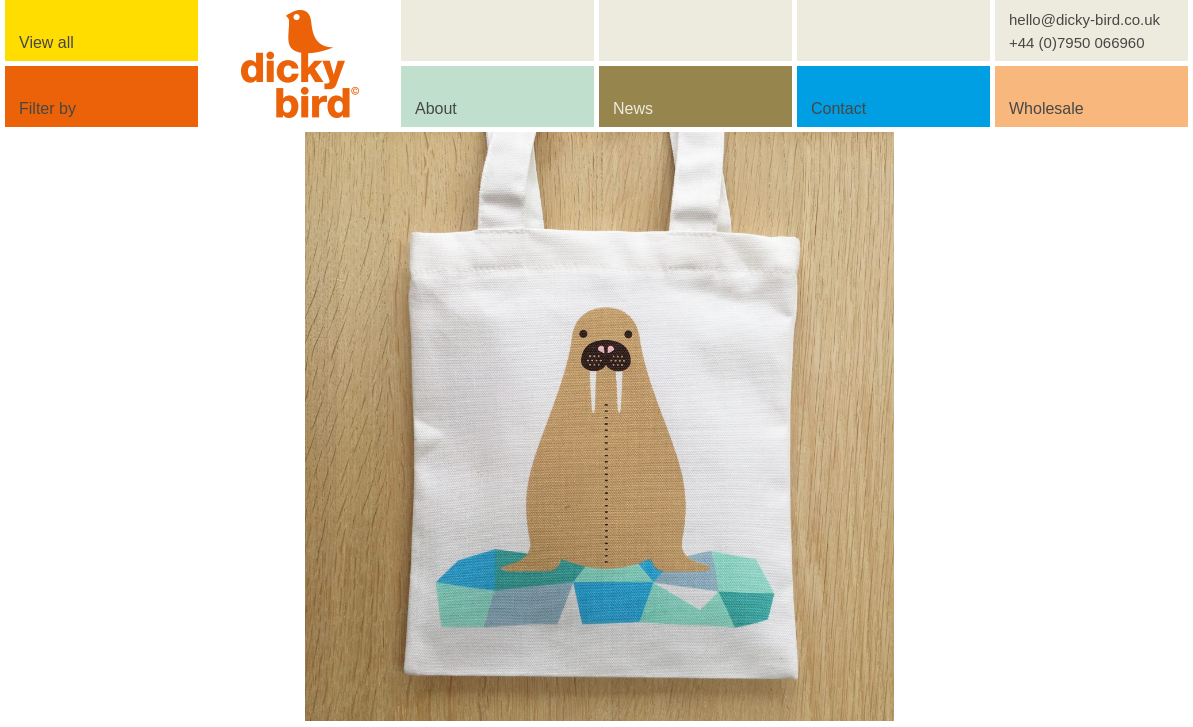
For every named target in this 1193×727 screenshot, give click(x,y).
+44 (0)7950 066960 (1077, 42)
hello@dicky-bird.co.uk (1084, 19)
